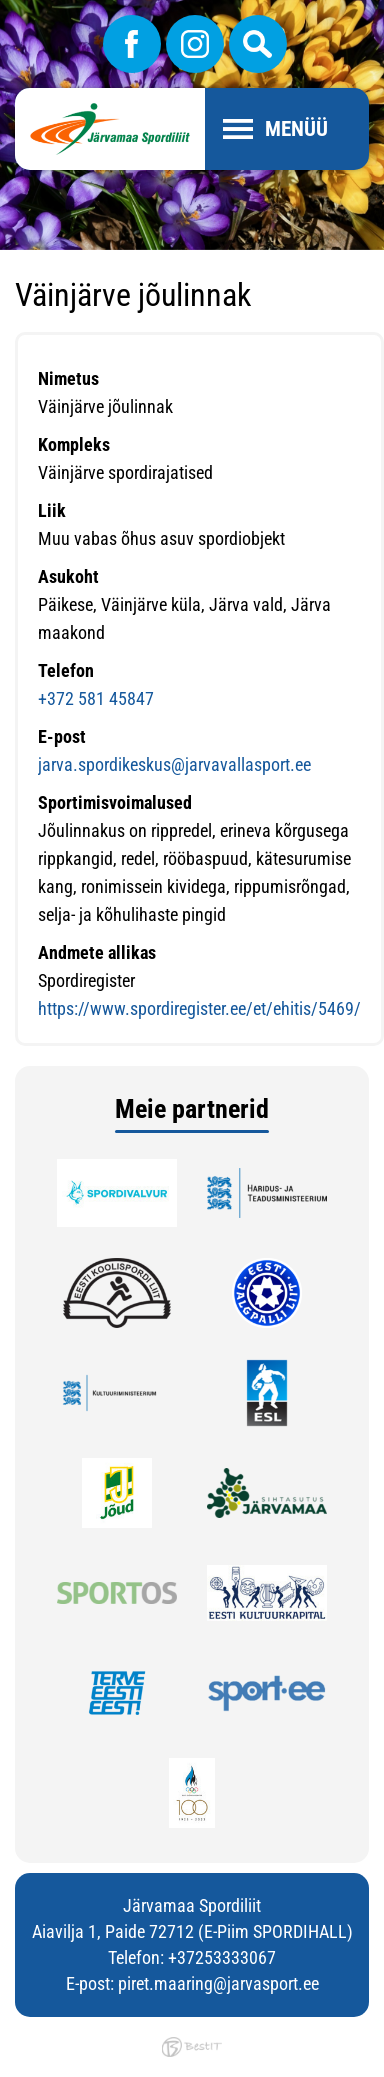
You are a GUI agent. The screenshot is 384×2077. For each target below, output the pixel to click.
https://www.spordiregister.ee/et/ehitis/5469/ (199, 1008)
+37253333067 (222, 1957)
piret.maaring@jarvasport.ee (218, 1983)
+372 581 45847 (96, 698)
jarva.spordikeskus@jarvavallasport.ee (174, 764)
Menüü (296, 129)
